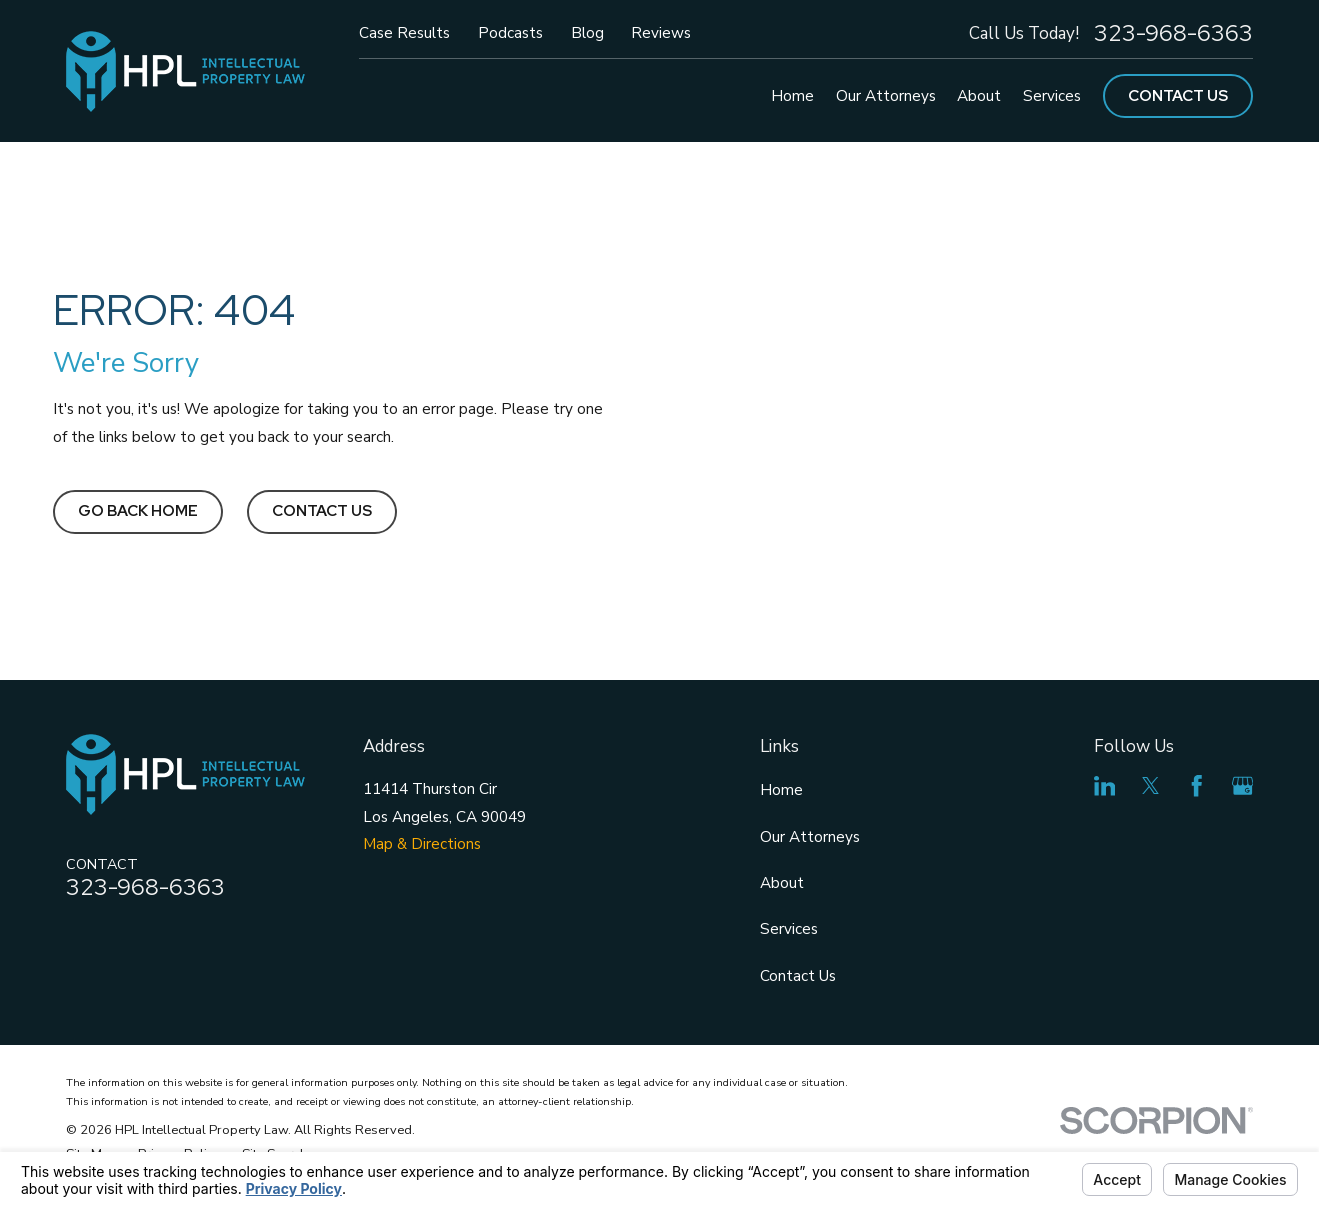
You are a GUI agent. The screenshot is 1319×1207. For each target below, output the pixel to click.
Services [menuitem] (1052, 95)
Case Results (404, 32)
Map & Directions (422, 843)
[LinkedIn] (1105, 786)
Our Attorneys (810, 836)
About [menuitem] (979, 95)
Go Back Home (138, 510)
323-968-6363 (1173, 33)
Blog (587, 32)
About (782, 882)
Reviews (661, 32)
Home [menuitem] (792, 95)
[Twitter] (1151, 786)
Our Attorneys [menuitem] (886, 95)
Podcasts (510, 32)
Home (781, 789)
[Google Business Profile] (1243, 786)
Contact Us (1178, 95)
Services (789, 928)
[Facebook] (1197, 786)
